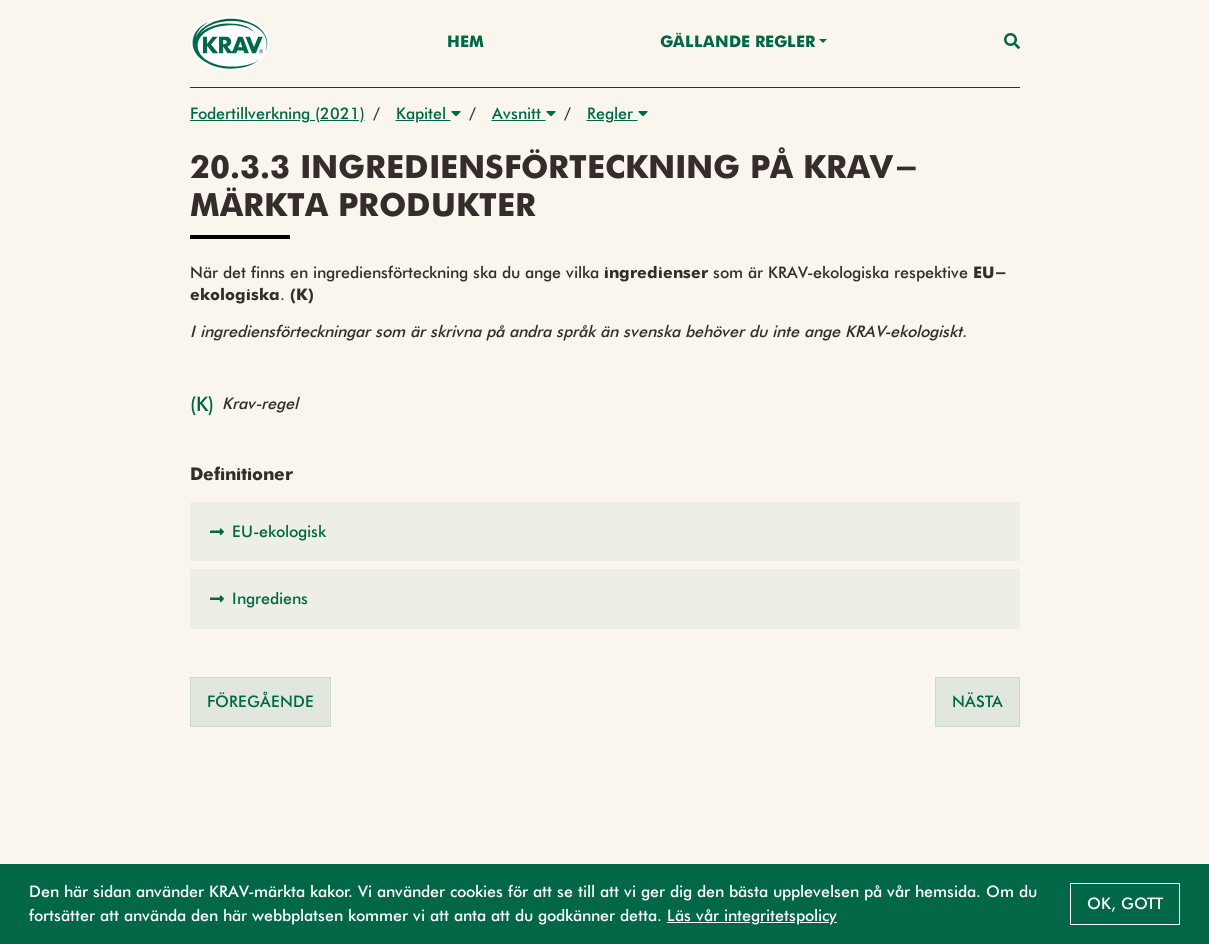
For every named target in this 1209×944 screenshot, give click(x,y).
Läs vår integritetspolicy (752, 915)
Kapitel (428, 113)
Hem (465, 43)
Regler (617, 113)
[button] (605, 531)
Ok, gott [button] (1125, 903)
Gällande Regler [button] (737, 43)
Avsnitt (524, 113)
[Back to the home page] (230, 43)
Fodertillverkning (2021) (277, 113)
